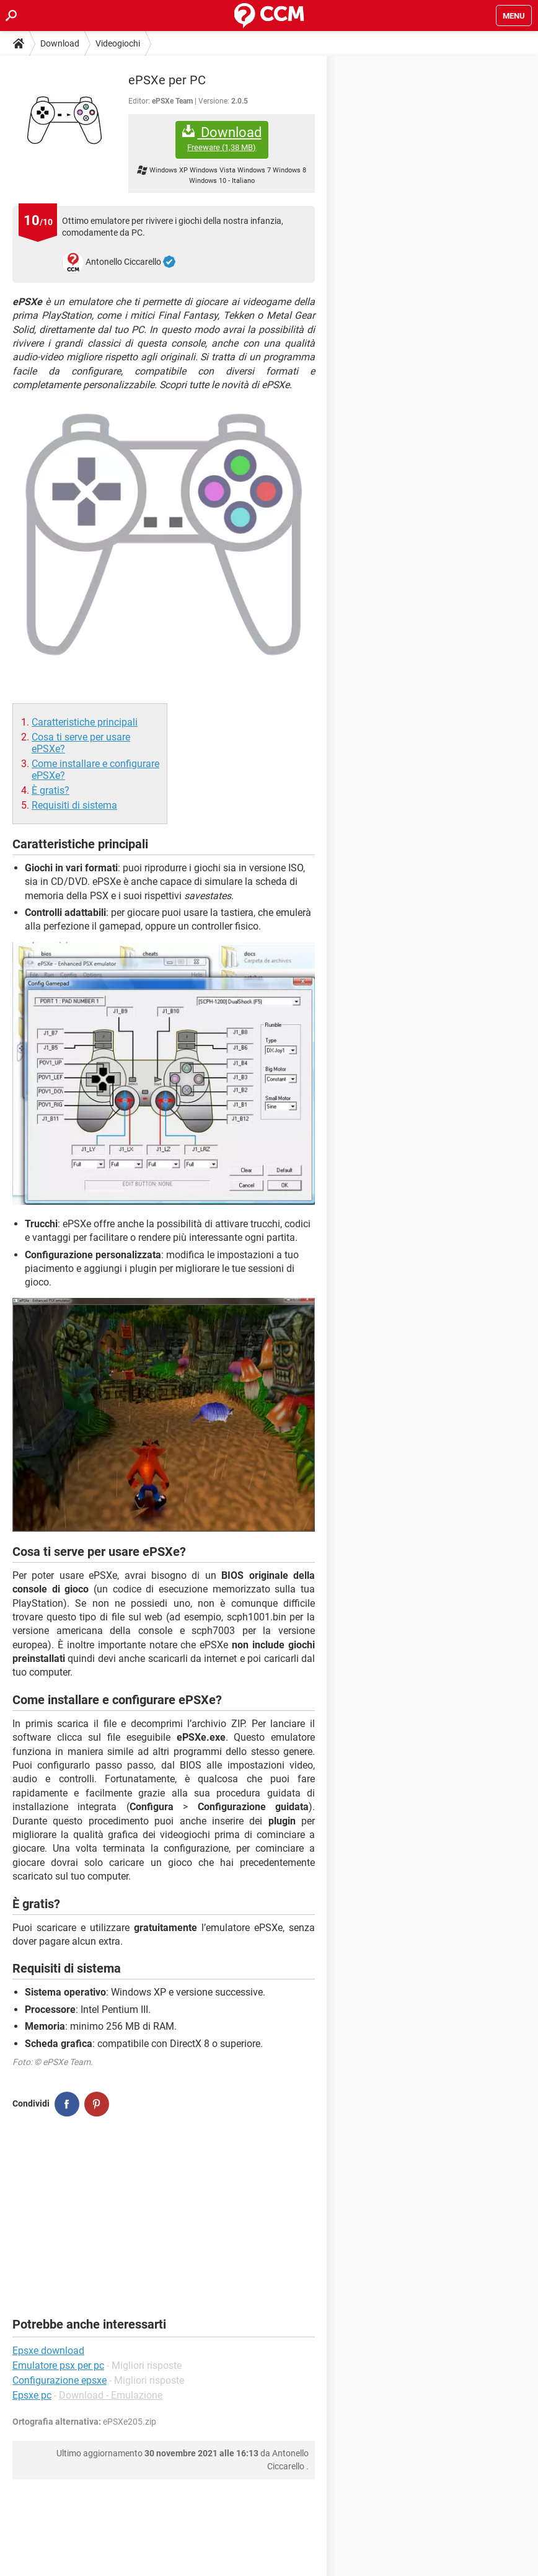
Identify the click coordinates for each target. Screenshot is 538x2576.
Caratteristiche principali (85, 722)
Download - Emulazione (110, 2395)
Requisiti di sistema (74, 805)
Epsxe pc (31, 2395)
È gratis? (50, 790)
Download (59, 43)
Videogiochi (117, 43)
